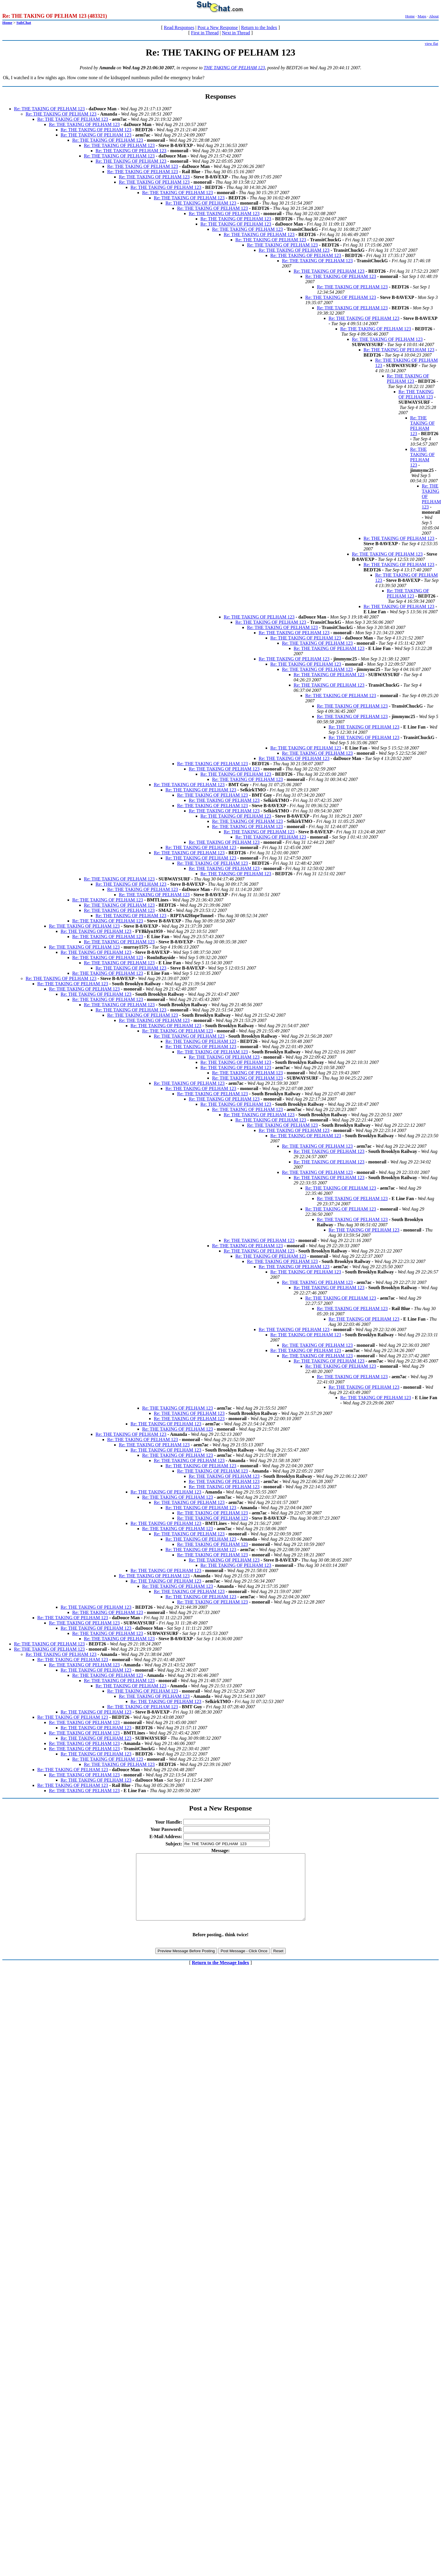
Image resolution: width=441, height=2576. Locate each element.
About (434, 16)
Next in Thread (236, 32)
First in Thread (205, 32)
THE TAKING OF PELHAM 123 (234, 67)
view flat (431, 43)
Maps (422, 16)
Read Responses (179, 27)
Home (410, 16)
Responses (220, 96)
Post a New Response (217, 27)
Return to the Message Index (220, 1975)
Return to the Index (259, 27)
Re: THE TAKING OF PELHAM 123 (49, 108)
